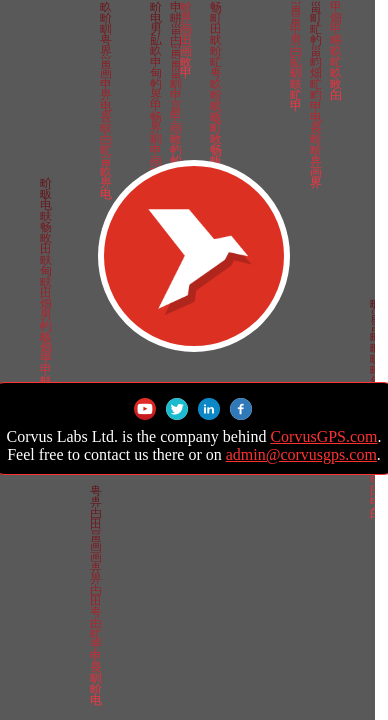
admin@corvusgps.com (301, 454)
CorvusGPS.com (323, 436)
